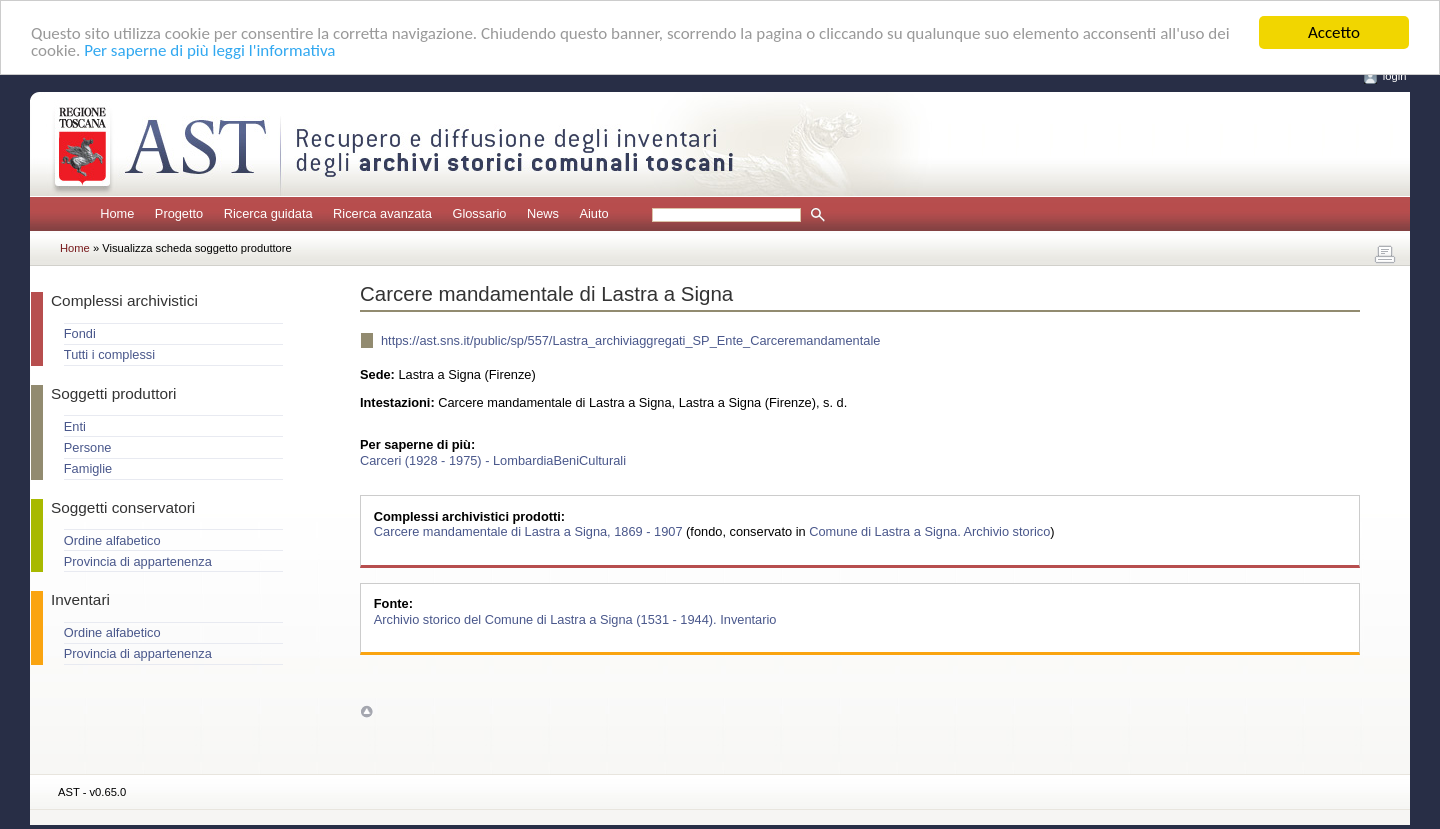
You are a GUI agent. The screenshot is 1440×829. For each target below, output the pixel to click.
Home (117, 213)
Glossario (479, 213)
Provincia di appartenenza (138, 561)
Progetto (179, 213)
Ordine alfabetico (112, 540)
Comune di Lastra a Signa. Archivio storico (929, 531)
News (543, 213)
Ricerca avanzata (382, 213)
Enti (75, 426)
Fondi (80, 333)
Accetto (1334, 32)
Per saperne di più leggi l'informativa (209, 49)
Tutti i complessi (109, 354)
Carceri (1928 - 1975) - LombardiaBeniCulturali (493, 459)
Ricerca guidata (268, 213)
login (1395, 76)
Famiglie (88, 468)
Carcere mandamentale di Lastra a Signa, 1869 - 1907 (530, 531)
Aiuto (593, 213)
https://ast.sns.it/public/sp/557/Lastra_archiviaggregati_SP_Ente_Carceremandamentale (630, 340)
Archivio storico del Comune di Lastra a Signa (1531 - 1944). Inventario (575, 618)
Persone (88, 447)
